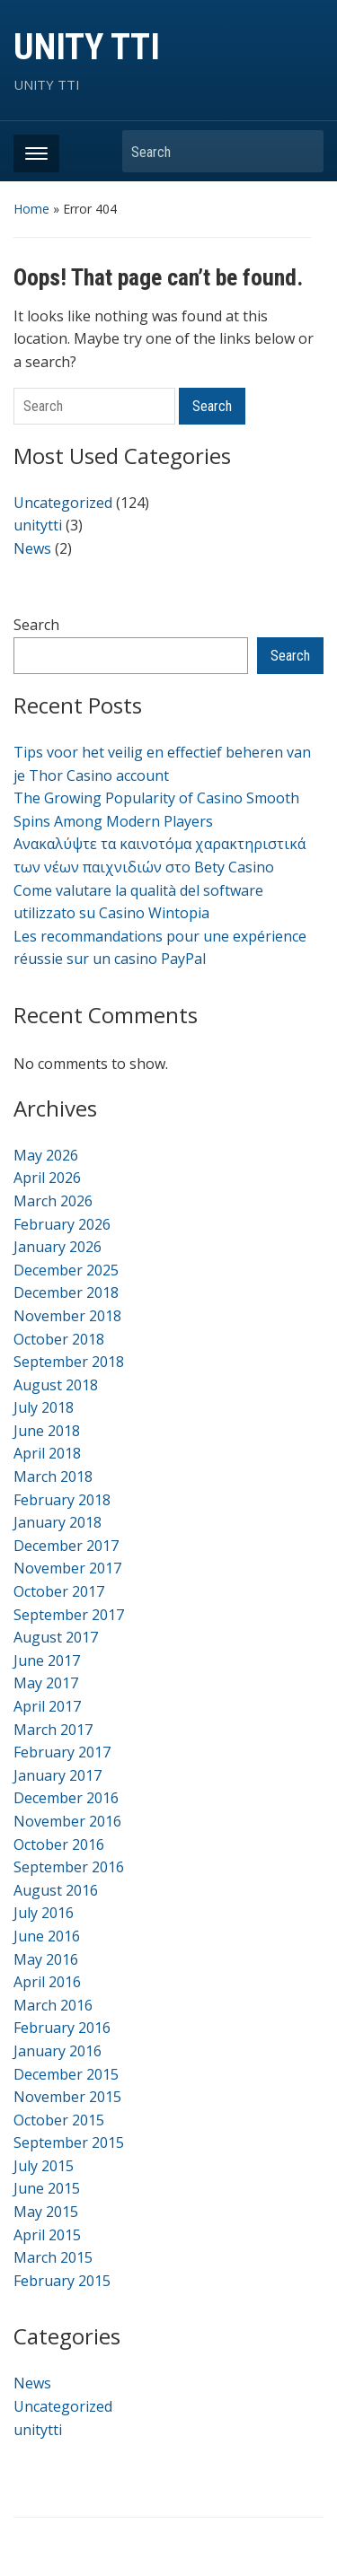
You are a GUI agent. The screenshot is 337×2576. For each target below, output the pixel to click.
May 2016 (45, 1959)
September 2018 (68, 1361)
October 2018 (58, 1339)
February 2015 (62, 2281)
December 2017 (66, 1545)
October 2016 (58, 1844)
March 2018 (53, 1476)
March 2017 (53, 1729)
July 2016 (43, 1913)
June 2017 (46, 1660)
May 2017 (45, 1683)
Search (301, 151)
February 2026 (62, 1224)
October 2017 (58, 1591)
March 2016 (53, 2005)
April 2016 (47, 1982)
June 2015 (46, 2188)
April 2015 (47, 2235)
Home (31, 208)
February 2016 (62, 2027)
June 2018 (46, 1431)
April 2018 (47, 1453)
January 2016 (57, 2051)
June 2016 (46, 1936)
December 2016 (66, 1798)
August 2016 (55, 1890)
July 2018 (43, 1407)
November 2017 (67, 1568)
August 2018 (55, 1385)
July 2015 (43, 2166)
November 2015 (67, 2097)
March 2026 (53, 1201)
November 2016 (67, 1821)
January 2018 (57, 1522)
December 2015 (66, 2074)
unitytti (37, 525)
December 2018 (66, 1292)
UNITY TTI (86, 47)
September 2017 (68, 1615)
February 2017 (62, 1752)
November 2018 (67, 1316)
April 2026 (47, 1177)
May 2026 (45, 1155)
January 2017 (57, 1775)
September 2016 (68, 1867)
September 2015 (68, 2142)
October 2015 (58, 2120)
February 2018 (62, 1500)
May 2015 (45, 2211)
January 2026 (57, 1247)
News (32, 548)
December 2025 (66, 1270)
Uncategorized (62, 503)
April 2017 (47, 1706)
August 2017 (55, 1637)
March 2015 (53, 2257)
